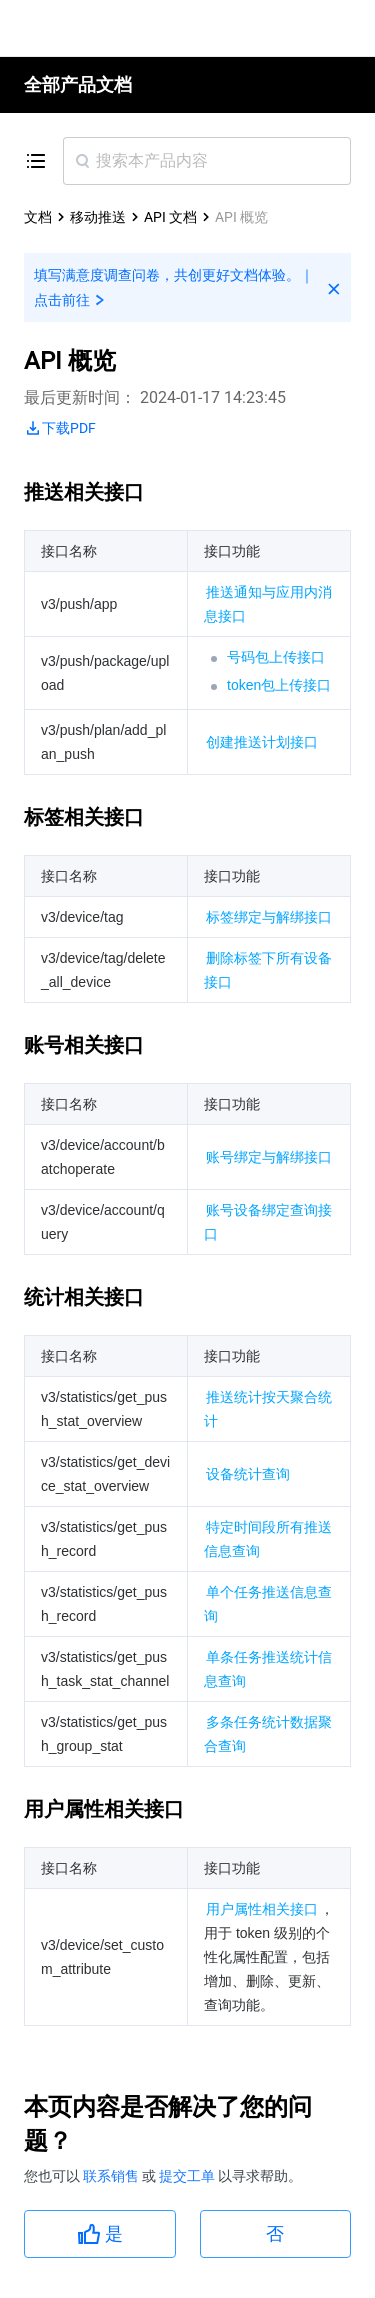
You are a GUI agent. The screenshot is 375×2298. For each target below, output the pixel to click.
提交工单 (188, 2176)
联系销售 (112, 2176)
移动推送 (98, 217)
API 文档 (170, 217)
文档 (38, 217)
